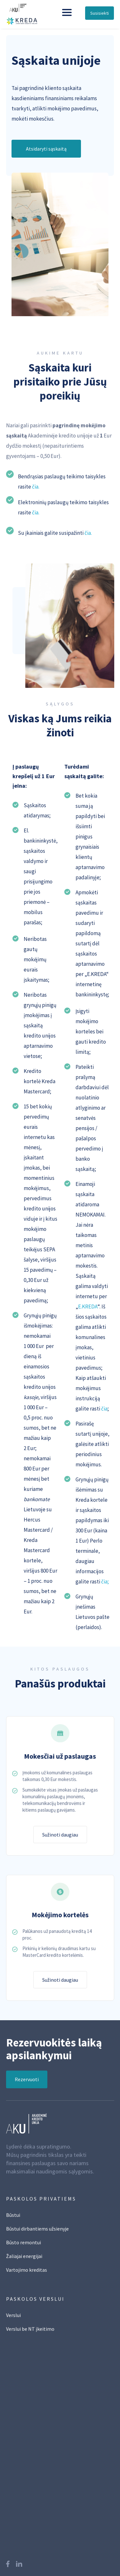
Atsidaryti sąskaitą (46, 148)
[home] (30, 12)
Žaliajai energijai (24, 2260)
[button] (66, 12)
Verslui (13, 2319)
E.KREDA (88, 1306)
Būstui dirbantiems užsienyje (37, 2233)
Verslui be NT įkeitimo (30, 2333)
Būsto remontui (23, 2246)
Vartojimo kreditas (26, 2274)
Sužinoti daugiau (60, 1838)
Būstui (13, 2219)
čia (104, 1408)
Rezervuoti (27, 2094)
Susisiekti (99, 13)
